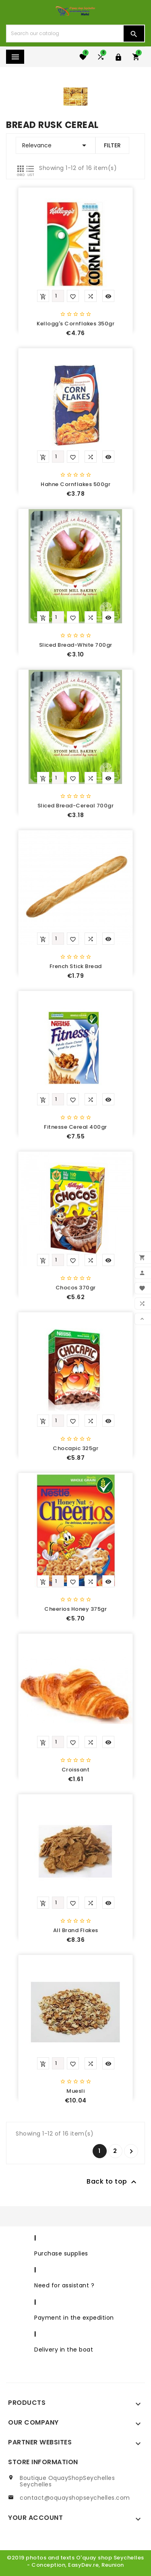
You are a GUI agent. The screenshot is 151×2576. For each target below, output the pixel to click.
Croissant (76, 1769)
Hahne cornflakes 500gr (75, 484)
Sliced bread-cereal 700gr (75, 805)
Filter (112, 145)
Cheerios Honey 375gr (75, 1609)
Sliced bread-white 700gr (75, 645)
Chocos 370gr (76, 1287)
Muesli (75, 2091)
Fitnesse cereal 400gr (75, 1127)
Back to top (113, 2182)
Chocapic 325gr (75, 1448)
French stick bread (76, 966)
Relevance (55, 145)
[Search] (65, 33)
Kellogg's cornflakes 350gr (75, 323)
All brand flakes (75, 1930)
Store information (43, 2462)
